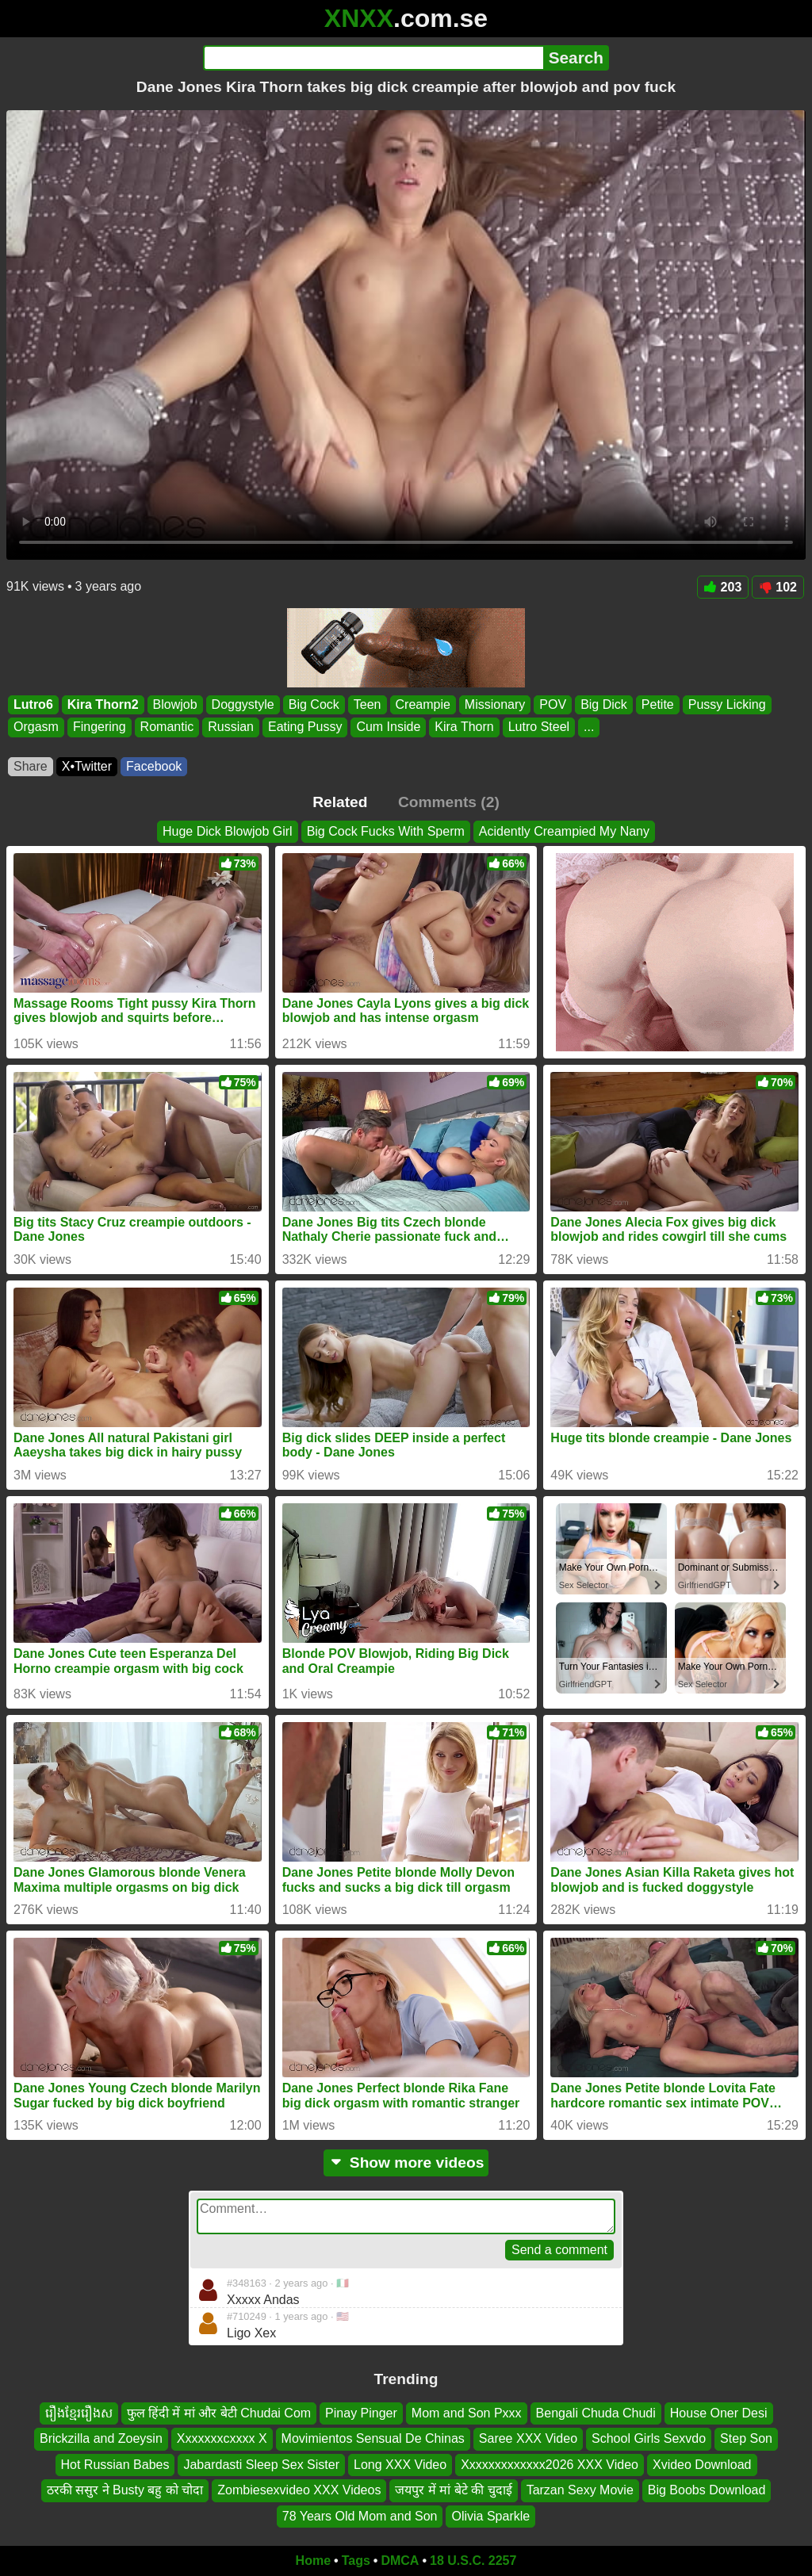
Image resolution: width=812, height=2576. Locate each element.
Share (30, 766)
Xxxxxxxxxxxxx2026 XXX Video (549, 2464)
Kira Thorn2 (103, 704)
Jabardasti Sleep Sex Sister (261, 2464)
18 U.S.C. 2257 (473, 2560)
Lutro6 (33, 704)
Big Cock (314, 704)
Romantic (167, 727)
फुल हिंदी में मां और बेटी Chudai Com (219, 2413)
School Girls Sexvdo (649, 2439)
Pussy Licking (727, 704)
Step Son (746, 2439)
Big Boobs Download (707, 2490)
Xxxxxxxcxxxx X (222, 2439)
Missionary (495, 704)
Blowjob (175, 704)
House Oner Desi (719, 2413)
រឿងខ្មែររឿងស (79, 2413)
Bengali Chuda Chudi (596, 2413)
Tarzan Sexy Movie (580, 2490)
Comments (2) (449, 802)
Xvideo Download (702, 2464)
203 (723, 587)
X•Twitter (87, 766)
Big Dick (603, 704)
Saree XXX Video (528, 2439)
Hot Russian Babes (115, 2464)
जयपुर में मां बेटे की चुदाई (453, 2490)
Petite (658, 704)
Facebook (154, 766)
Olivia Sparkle (490, 2516)
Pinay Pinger (361, 2413)
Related (339, 802)
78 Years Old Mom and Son (360, 2516)
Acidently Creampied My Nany (564, 831)
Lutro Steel (538, 727)
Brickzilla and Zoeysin (101, 2439)
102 (778, 587)
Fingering (99, 727)
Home (313, 2560)
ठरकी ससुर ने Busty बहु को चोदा (125, 2490)
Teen (367, 704)
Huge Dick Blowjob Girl (228, 831)
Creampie (423, 704)
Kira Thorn (464, 727)
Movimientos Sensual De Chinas (373, 2439)
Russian (231, 727)
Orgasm (36, 727)
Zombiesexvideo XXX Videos (299, 2490)
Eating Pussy (305, 727)
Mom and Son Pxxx (467, 2413)
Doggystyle (243, 704)
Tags (356, 2560)
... (589, 727)
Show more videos (406, 2162)
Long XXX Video (400, 2464)
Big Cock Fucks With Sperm (386, 831)
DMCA (400, 2560)
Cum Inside (388, 727)
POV (552, 704)
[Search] (373, 58)
